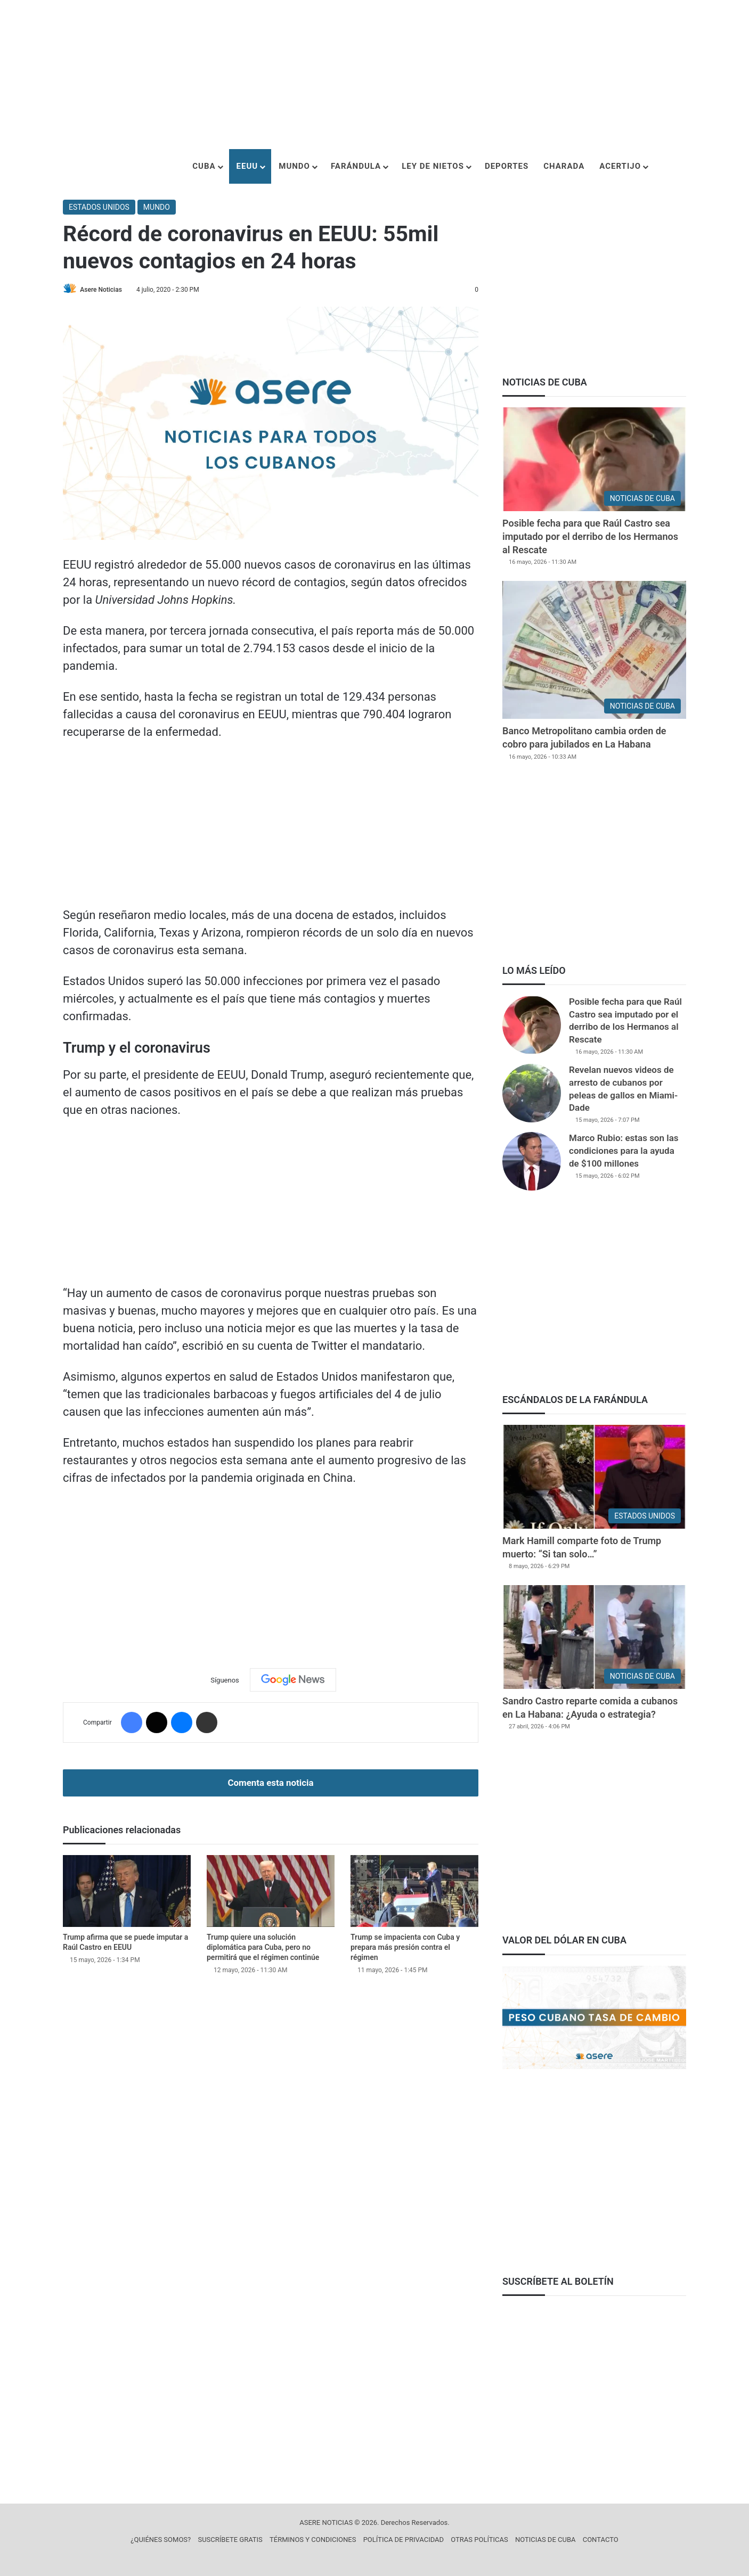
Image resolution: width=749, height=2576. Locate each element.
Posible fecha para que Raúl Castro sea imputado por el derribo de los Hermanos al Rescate (590, 536)
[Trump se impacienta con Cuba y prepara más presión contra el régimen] (414, 1891)
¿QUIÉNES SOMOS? (161, 2540)
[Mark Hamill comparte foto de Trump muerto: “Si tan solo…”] (594, 1477)
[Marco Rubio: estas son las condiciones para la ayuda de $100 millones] (531, 1161)
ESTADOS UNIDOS (99, 207)
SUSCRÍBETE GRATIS (230, 2540)
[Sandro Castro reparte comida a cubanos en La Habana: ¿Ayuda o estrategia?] (594, 1637)
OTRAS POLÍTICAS (479, 2540)
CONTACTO (600, 2540)
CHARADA (563, 166)
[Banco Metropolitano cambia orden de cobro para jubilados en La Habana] (594, 650)
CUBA (203, 166)
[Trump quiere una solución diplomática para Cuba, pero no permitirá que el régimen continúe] (271, 1891)
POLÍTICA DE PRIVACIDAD (403, 2540)
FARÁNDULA (356, 166)
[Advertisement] (374, 74)
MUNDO (294, 166)
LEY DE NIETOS (433, 166)
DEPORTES (506, 166)
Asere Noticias (103, 289)
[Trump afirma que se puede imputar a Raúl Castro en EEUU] (127, 1891)
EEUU (247, 166)
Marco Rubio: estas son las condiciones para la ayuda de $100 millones (624, 1151)
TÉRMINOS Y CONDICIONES (313, 2540)
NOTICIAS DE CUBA (545, 2540)
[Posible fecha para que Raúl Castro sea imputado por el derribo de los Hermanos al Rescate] (594, 459)
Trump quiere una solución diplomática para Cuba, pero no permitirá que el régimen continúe (263, 1947)
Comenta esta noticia (270, 1783)
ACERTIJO (620, 166)
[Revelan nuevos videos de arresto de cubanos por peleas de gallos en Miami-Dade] (531, 1093)
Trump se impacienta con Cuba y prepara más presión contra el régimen (405, 1947)
